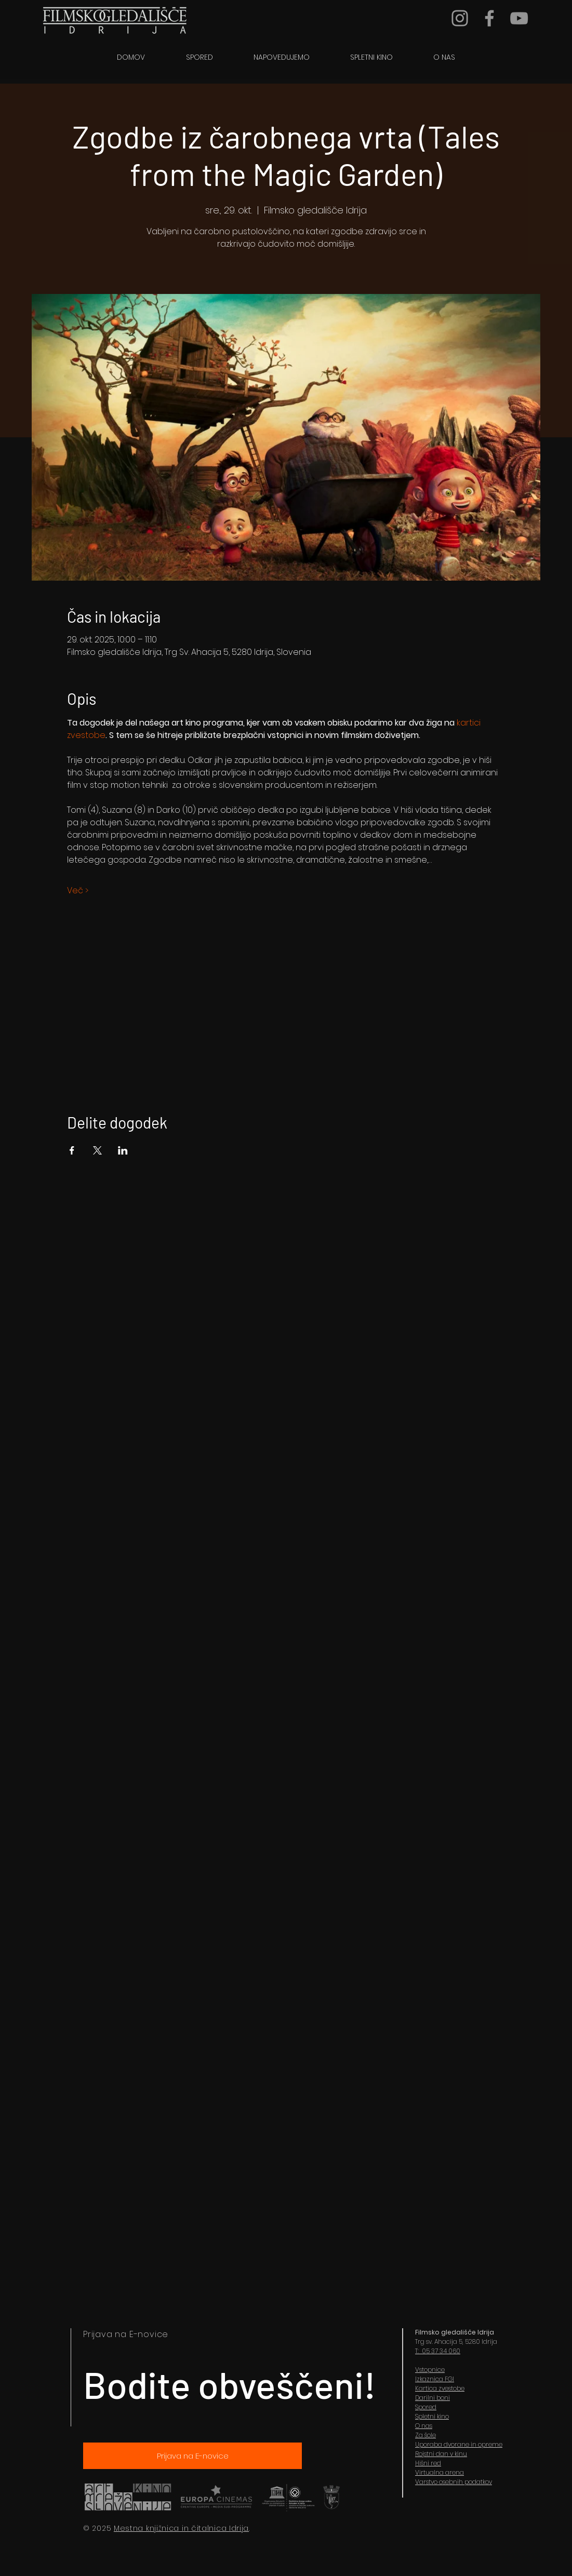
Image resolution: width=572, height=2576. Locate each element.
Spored (425, 2407)
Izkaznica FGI (434, 2378)
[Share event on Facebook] (72, 1150)
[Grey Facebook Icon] (489, 18)
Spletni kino (432, 2416)
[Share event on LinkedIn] (123, 1150)
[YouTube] (519, 18)
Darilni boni (432, 2397)
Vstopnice (430, 2369)
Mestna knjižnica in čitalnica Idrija (181, 2528)
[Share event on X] (97, 1150)
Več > (77, 890)
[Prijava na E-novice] (192, 2456)
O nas (423, 2425)
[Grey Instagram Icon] (460, 18)
